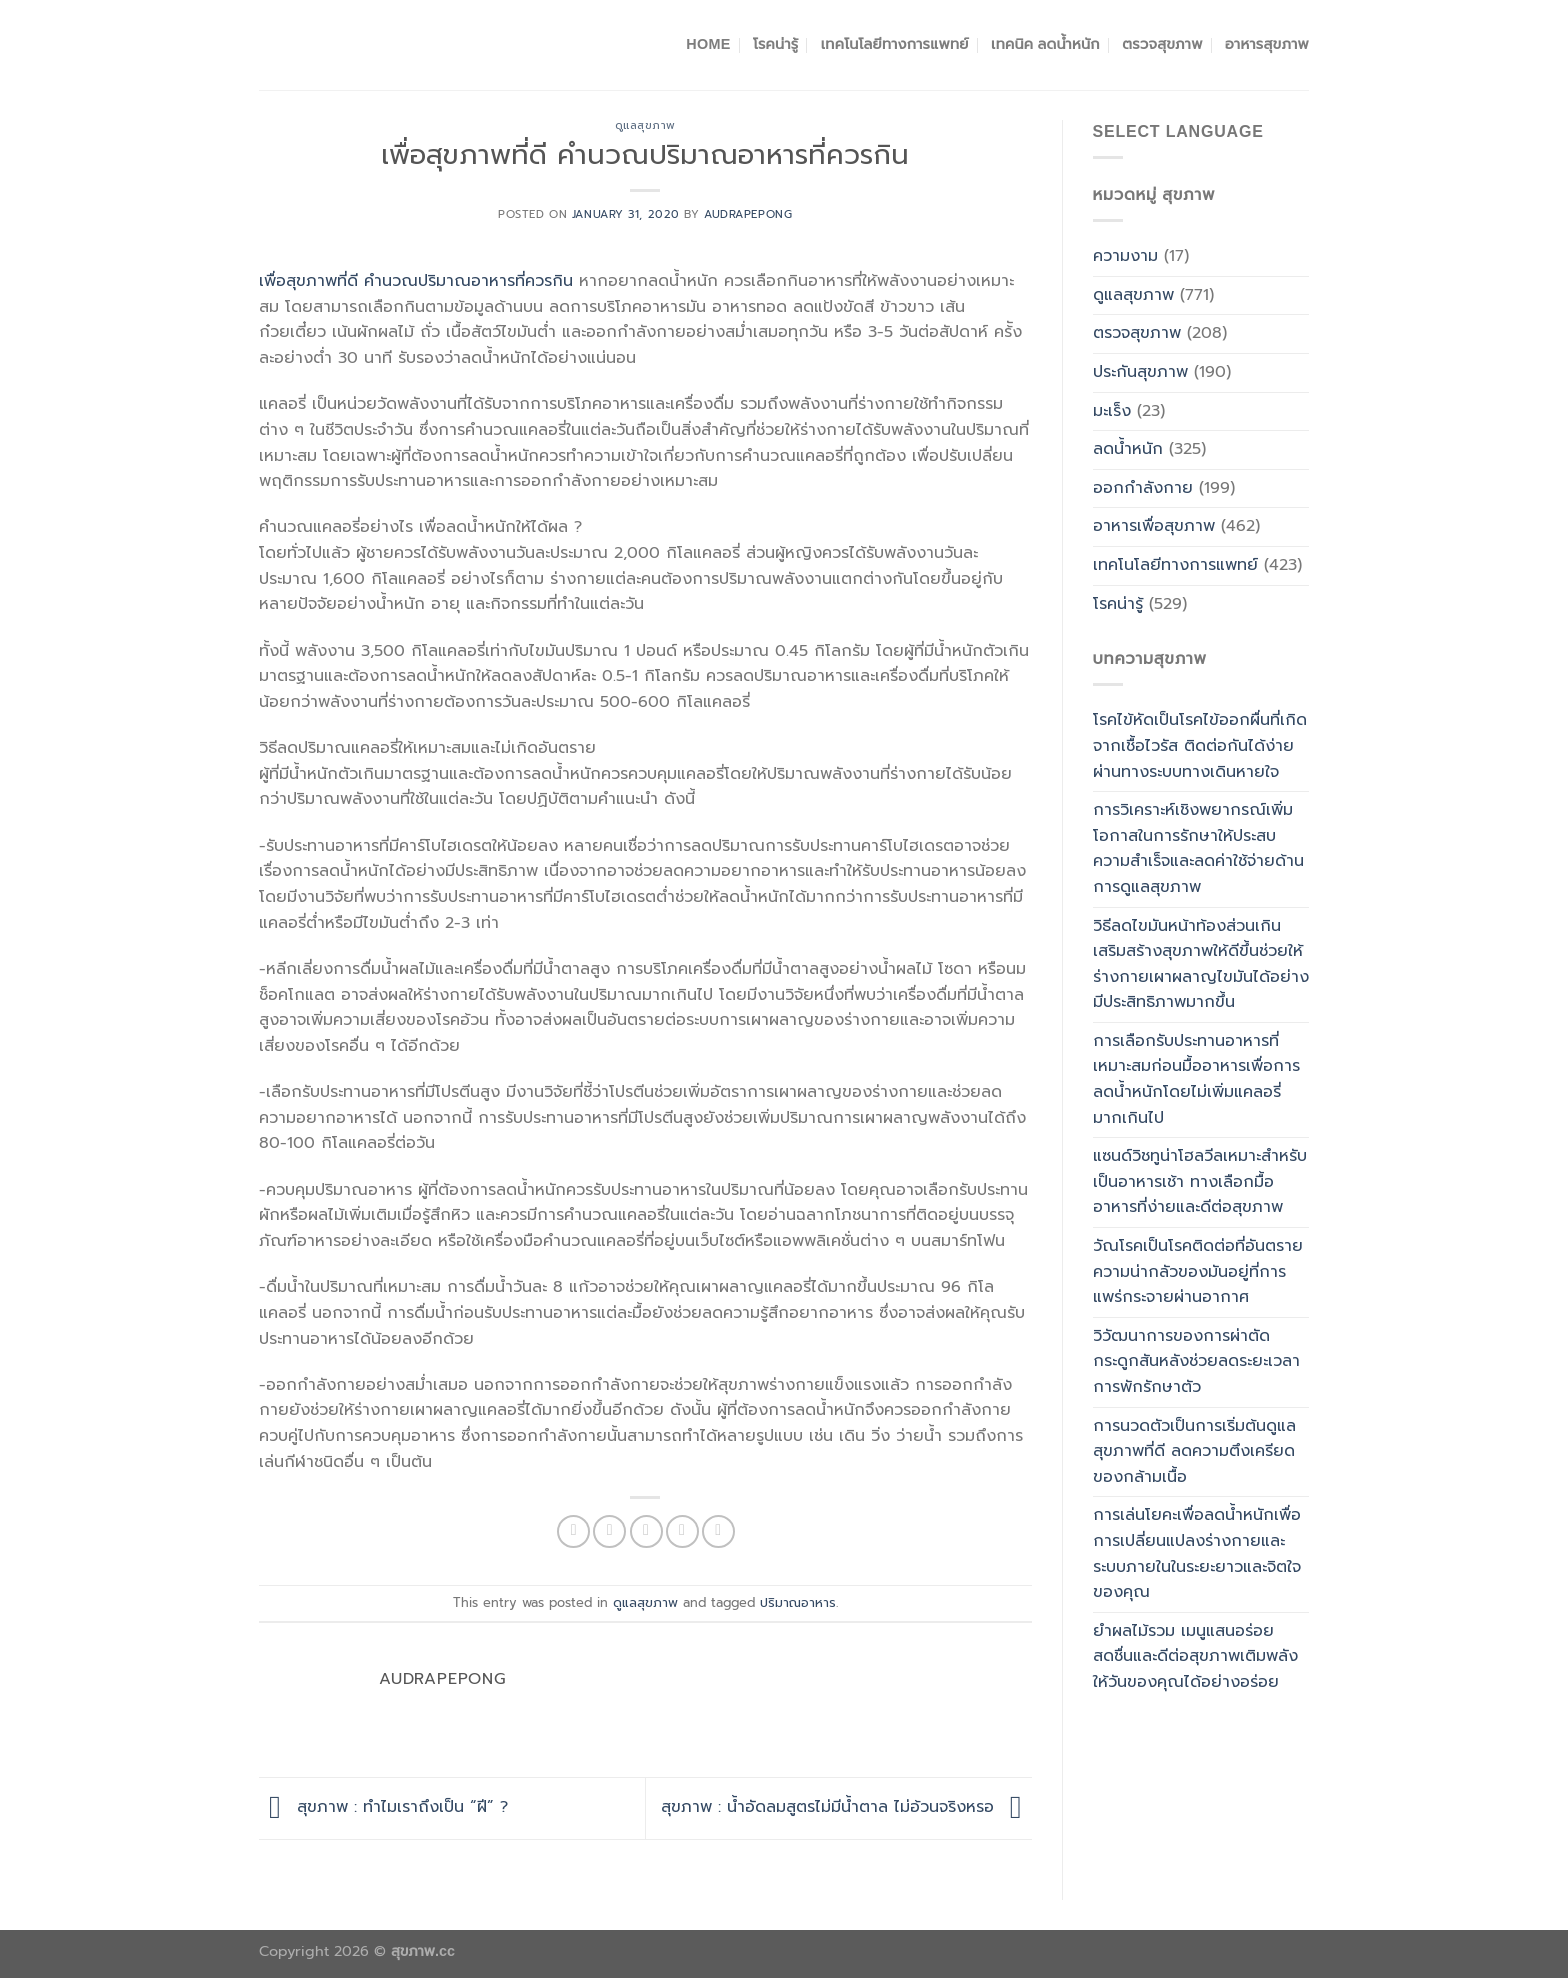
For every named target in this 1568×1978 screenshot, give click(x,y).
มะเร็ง (1112, 411)
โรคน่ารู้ (775, 44)
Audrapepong (748, 214)
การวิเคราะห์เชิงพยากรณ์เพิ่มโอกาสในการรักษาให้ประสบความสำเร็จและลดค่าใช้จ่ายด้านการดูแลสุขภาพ (1198, 848)
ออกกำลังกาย (1143, 488)
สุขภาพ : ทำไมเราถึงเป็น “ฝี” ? (383, 1807)
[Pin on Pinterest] (682, 1531)
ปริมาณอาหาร (798, 1602)
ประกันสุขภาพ (1140, 372)
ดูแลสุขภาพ (645, 125)
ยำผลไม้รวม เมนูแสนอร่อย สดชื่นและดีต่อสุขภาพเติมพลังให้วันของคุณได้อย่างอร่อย (1195, 1656)
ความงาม (1125, 256)
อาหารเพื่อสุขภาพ (1154, 526)
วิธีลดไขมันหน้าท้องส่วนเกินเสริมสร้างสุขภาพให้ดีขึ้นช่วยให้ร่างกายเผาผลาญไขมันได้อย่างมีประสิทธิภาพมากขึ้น (1201, 964)
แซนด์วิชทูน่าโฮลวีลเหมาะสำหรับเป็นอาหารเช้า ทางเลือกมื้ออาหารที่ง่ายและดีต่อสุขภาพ (1200, 1181)
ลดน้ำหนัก (1128, 449)
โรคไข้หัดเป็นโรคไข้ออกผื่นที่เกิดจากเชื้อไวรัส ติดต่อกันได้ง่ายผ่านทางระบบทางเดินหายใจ (1200, 745)
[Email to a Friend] (646, 1531)
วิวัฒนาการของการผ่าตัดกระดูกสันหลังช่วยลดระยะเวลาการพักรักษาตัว (1196, 1361)
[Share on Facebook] (573, 1531)
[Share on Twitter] (609, 1531)
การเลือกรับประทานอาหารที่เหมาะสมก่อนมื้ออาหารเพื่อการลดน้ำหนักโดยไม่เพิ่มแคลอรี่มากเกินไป (1196, 1079)
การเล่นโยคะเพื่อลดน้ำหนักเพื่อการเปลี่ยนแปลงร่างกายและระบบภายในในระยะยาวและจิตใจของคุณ (1197, 1553)
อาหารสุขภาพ (1267, 44)
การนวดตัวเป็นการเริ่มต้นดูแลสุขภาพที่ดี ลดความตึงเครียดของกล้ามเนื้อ (1194, 1451)
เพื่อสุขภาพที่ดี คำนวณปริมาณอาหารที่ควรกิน (416, 281)
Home (708, 44)
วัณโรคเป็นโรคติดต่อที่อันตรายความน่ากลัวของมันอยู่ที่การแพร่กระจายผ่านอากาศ (1198, 1271)
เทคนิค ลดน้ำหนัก (1045, 44)
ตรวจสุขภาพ (1162, 44)
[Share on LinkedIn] (718, 1531)
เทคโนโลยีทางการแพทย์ (895, 44)
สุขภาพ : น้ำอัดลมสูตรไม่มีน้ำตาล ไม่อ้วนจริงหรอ (846, 1807)
